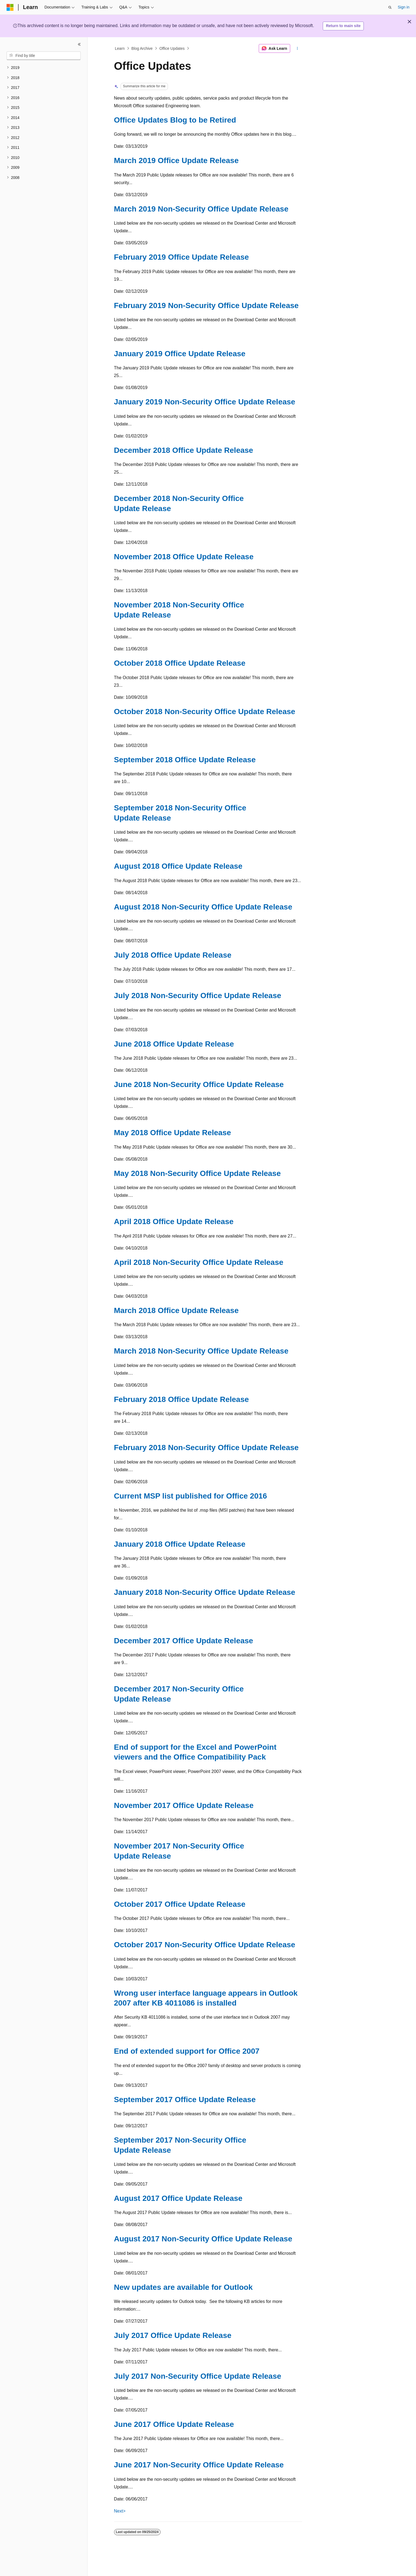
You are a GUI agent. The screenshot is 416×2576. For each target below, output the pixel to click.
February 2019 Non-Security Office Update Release (206, 305)
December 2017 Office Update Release (183, 1640)
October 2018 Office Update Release (180, 663)
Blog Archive (142, 48)
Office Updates (172, 48)
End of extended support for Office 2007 (187, 2051)
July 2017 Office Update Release (173, 2335)
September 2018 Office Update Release (185, 759)
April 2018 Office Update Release (174, 1221)
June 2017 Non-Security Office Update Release (199, 2465)
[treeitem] (44, 67)
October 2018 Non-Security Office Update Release (204, 711)
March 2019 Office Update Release (176, 160)
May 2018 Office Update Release (172, 1132)
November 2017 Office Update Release (184, 1805)
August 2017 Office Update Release (178, 2198)
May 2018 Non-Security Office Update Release (197, 1173)
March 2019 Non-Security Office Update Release (201, 209)
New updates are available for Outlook (183, 2287)
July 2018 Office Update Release (173, 955)
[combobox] (44, 55)
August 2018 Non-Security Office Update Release (203, 907)
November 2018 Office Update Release (184, 556)
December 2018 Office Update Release (183, 450)
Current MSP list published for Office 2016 (190, 1496)
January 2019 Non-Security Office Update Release (204, 402)
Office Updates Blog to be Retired (175, 120)
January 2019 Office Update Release (180, 353)
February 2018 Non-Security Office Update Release (206, 1447)
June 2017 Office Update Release (174, 2424)
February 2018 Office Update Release (181, 1399)
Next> (120, 2511)
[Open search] (390, 7)
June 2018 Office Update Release (174, 1044)
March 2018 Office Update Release (176, 1310)
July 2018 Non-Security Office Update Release (197, 995)
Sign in (403, 7)
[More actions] (297, 48)
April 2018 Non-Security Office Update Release (198, 1262)
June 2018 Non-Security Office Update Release (199, 1084)
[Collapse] (79, 44)
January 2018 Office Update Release (180, 1544)
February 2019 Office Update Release (181, 257)
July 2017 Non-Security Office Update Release (197, 2376)
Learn (120, 48)
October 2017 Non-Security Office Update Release (204, 1944)
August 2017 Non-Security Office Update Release (203, 2239)
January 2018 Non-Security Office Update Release (204, 1592)
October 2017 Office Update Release (180, 1904)
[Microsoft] (10, 7)
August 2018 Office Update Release (178, 866)
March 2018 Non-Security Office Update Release (201, 1351)
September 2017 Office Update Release (185, 2099)
